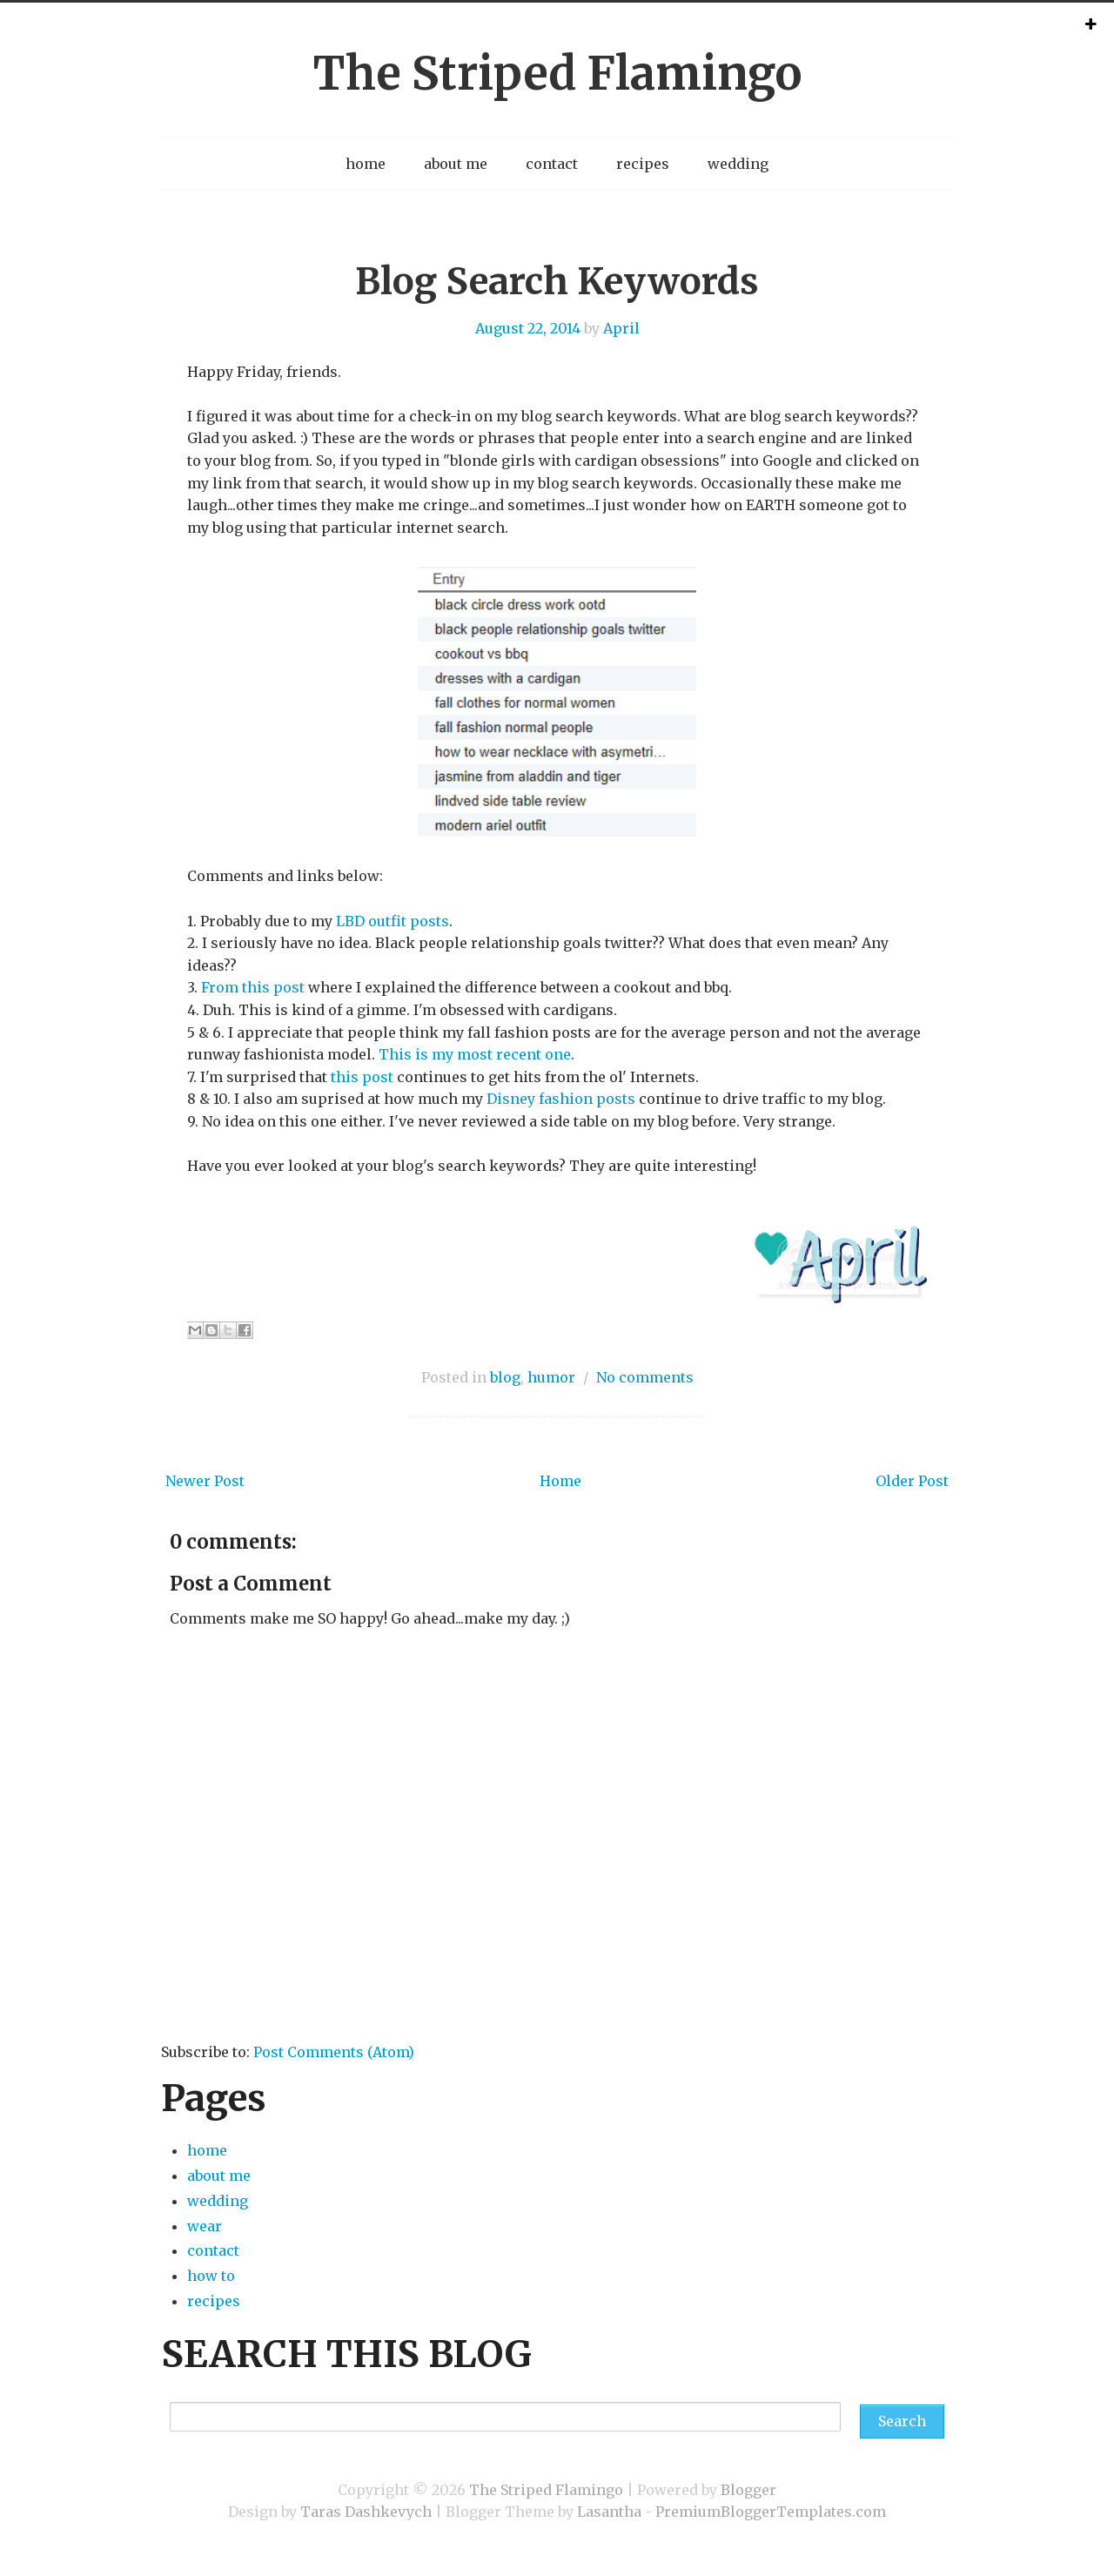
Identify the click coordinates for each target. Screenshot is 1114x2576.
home (366, 163)
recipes (642, 163)
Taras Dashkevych (366, 2511)
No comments (645, 1377)
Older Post (912, 1481)
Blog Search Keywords (557, 281)
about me (455, 163)
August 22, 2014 (527, 328)
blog (505, 1377)
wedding (738, 163)
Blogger (748, 2490)
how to (211, 2275)
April (621, 328)
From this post (253, 987)
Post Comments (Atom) (333, 2052)
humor (551, 1377)
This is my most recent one (475, 1054)
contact (552, 163)
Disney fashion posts (561, 1098)
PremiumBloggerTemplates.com (770, 2511)
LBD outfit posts (392, 921)
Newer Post (205, 1481)
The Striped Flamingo (557, 73)
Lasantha (609, 2511)
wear (204, 2226)
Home (560, 1481)
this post (362, 1077)
